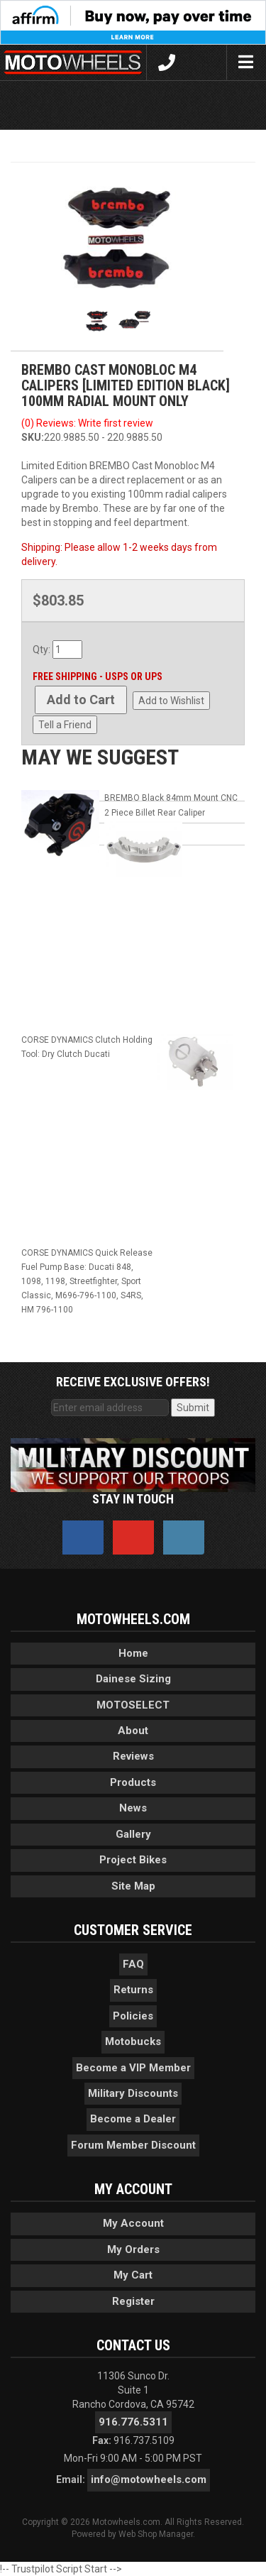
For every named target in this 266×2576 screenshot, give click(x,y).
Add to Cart (81, 699)
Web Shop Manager (155, 2534)
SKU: (32, 437)
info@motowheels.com (148, 2479)
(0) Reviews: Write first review (87, 423)
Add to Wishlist (171, 700)
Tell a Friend (65, 724)
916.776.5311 (133, 2422)
